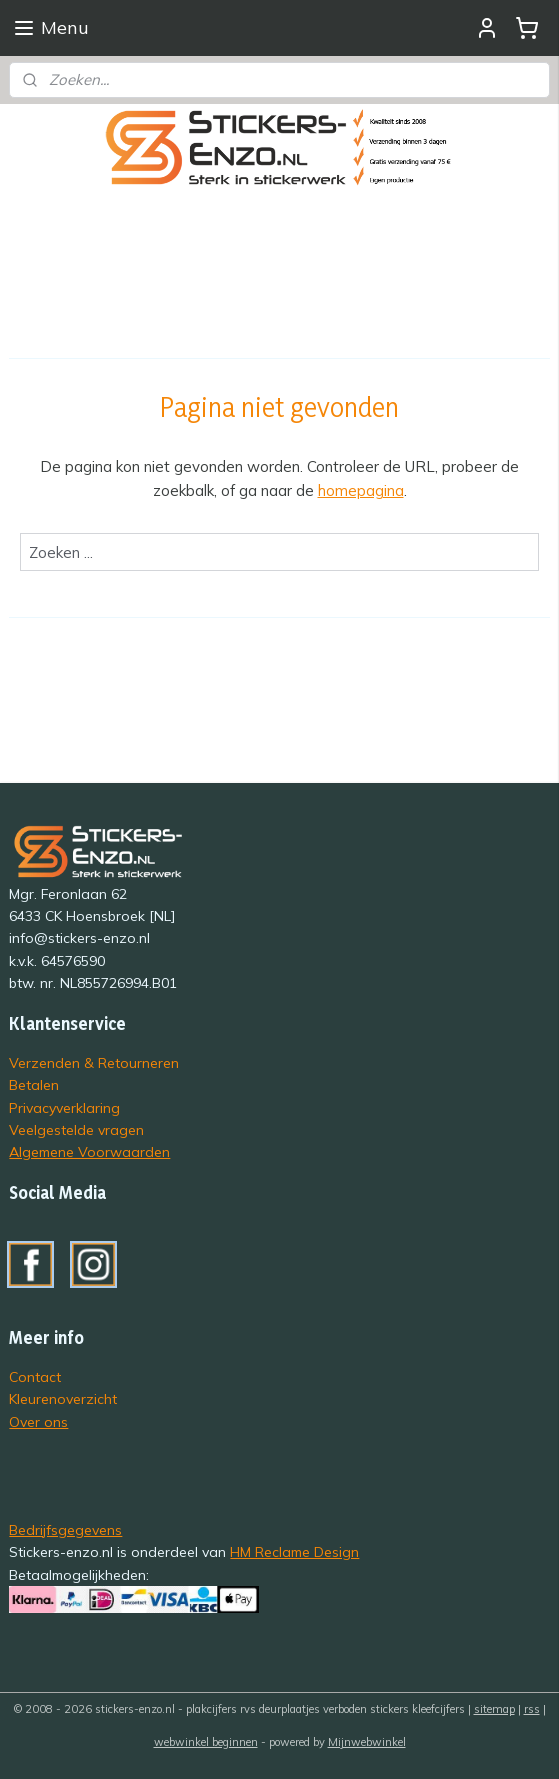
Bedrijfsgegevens (65, 1529)
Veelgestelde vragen (76, 1129)
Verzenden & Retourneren (94, 1062)
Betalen (34, 1084)
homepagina (361, 490)
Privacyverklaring (64, 1107)
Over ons (38, 1421)
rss (532, 1709)
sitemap (494, 1709)
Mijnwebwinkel (367, 1742)
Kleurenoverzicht (63, 1398)
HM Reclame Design (294, 1551)
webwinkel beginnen (206, 1742)
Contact (35, 1376)
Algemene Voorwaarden (89, 1151)
